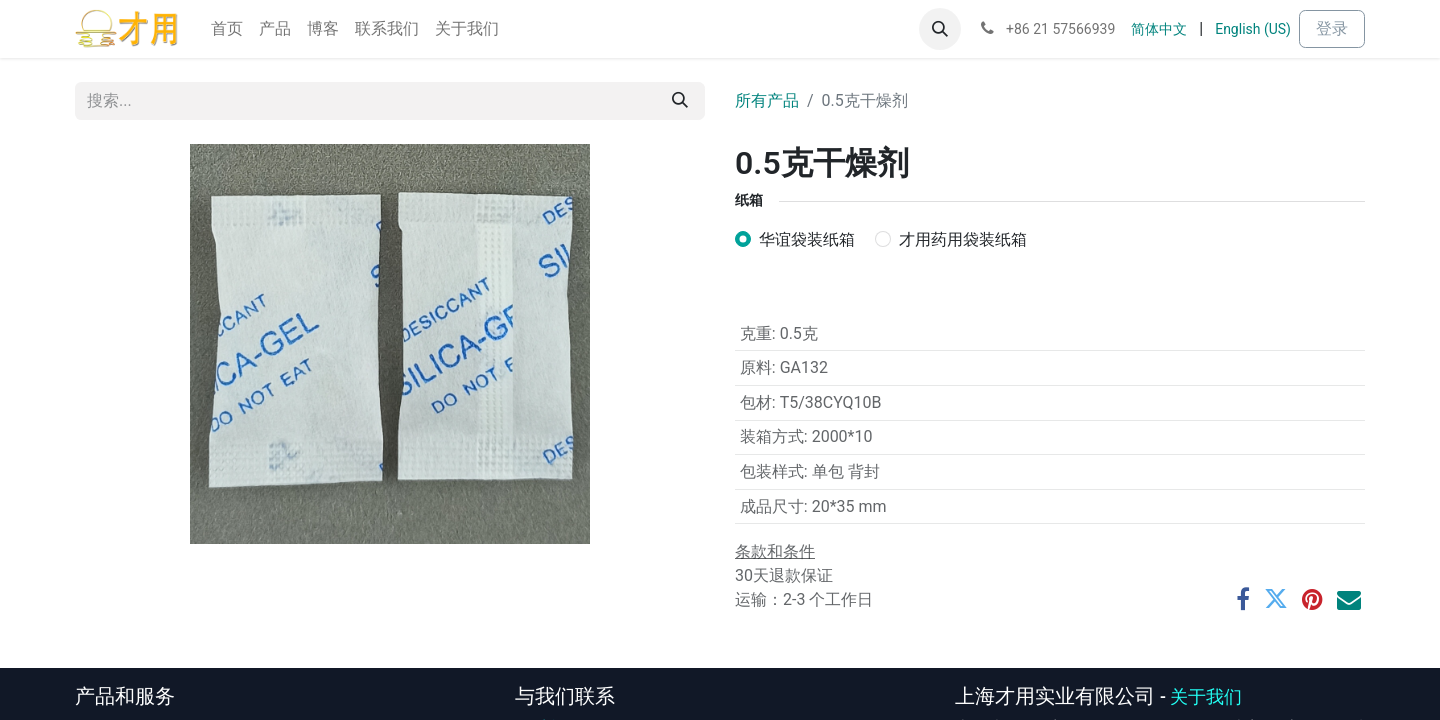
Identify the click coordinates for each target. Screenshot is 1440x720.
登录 (1332, 28)
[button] (940, 29)
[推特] (1276, 599)
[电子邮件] (1349, 599)
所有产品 (767, 100)
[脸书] (1243, 599)
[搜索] (680, 101)
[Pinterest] (1312, 599)
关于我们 (1206, 697)
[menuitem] (227, 29)
